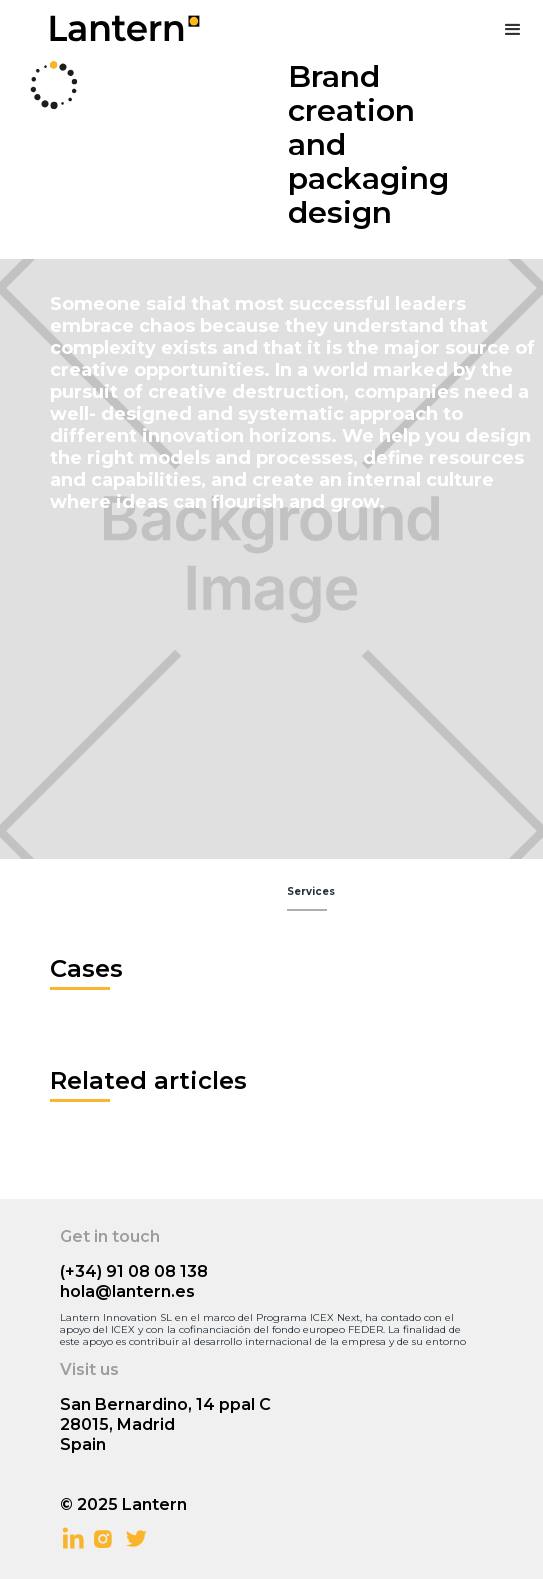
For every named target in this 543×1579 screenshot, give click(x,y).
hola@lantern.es (127, 1291)
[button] (513, 30)
